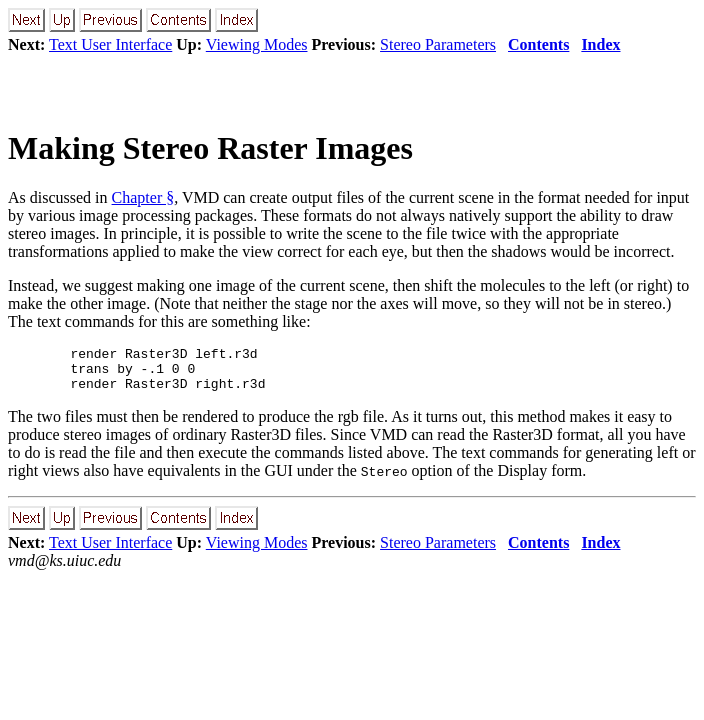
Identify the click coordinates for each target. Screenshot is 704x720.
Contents (538, 44)
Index (600, 44)
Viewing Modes (257, 44)
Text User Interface (110, 44)
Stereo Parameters (438, 44)
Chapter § (143, 197)
